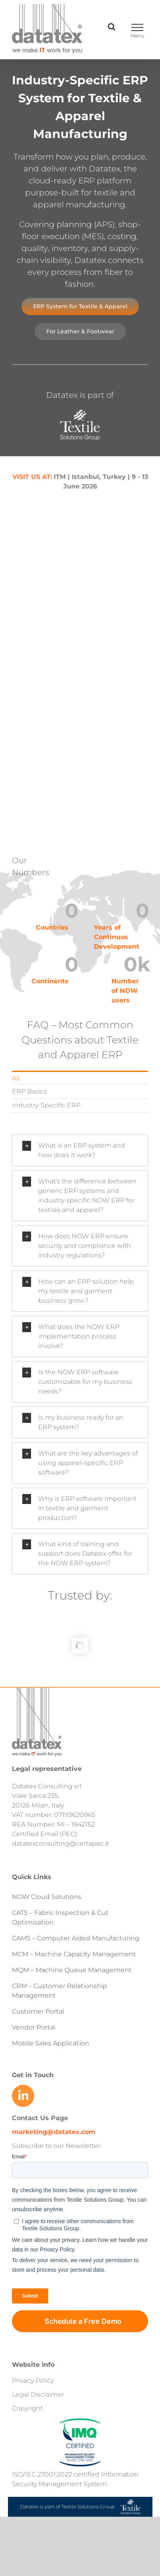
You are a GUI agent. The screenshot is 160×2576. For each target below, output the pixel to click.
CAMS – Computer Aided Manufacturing (75, 1938)
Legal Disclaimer (38, 2394)
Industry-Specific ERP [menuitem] (46, 1105)
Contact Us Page (40, 2118)
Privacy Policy (33, 2380)
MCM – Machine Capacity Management (74, 1954)
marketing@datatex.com (54, 2132)
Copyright (27, 2408)
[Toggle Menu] (137, 27)
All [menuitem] (16, 1078)
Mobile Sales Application (50, 2043)
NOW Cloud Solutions (46, 1897)
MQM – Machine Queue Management (72, 1970)
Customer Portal (38, 2011)
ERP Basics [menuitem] (29, 1091)
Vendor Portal (34, 2027)
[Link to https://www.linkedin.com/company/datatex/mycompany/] (23, 2096)
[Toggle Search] (111, 27)
